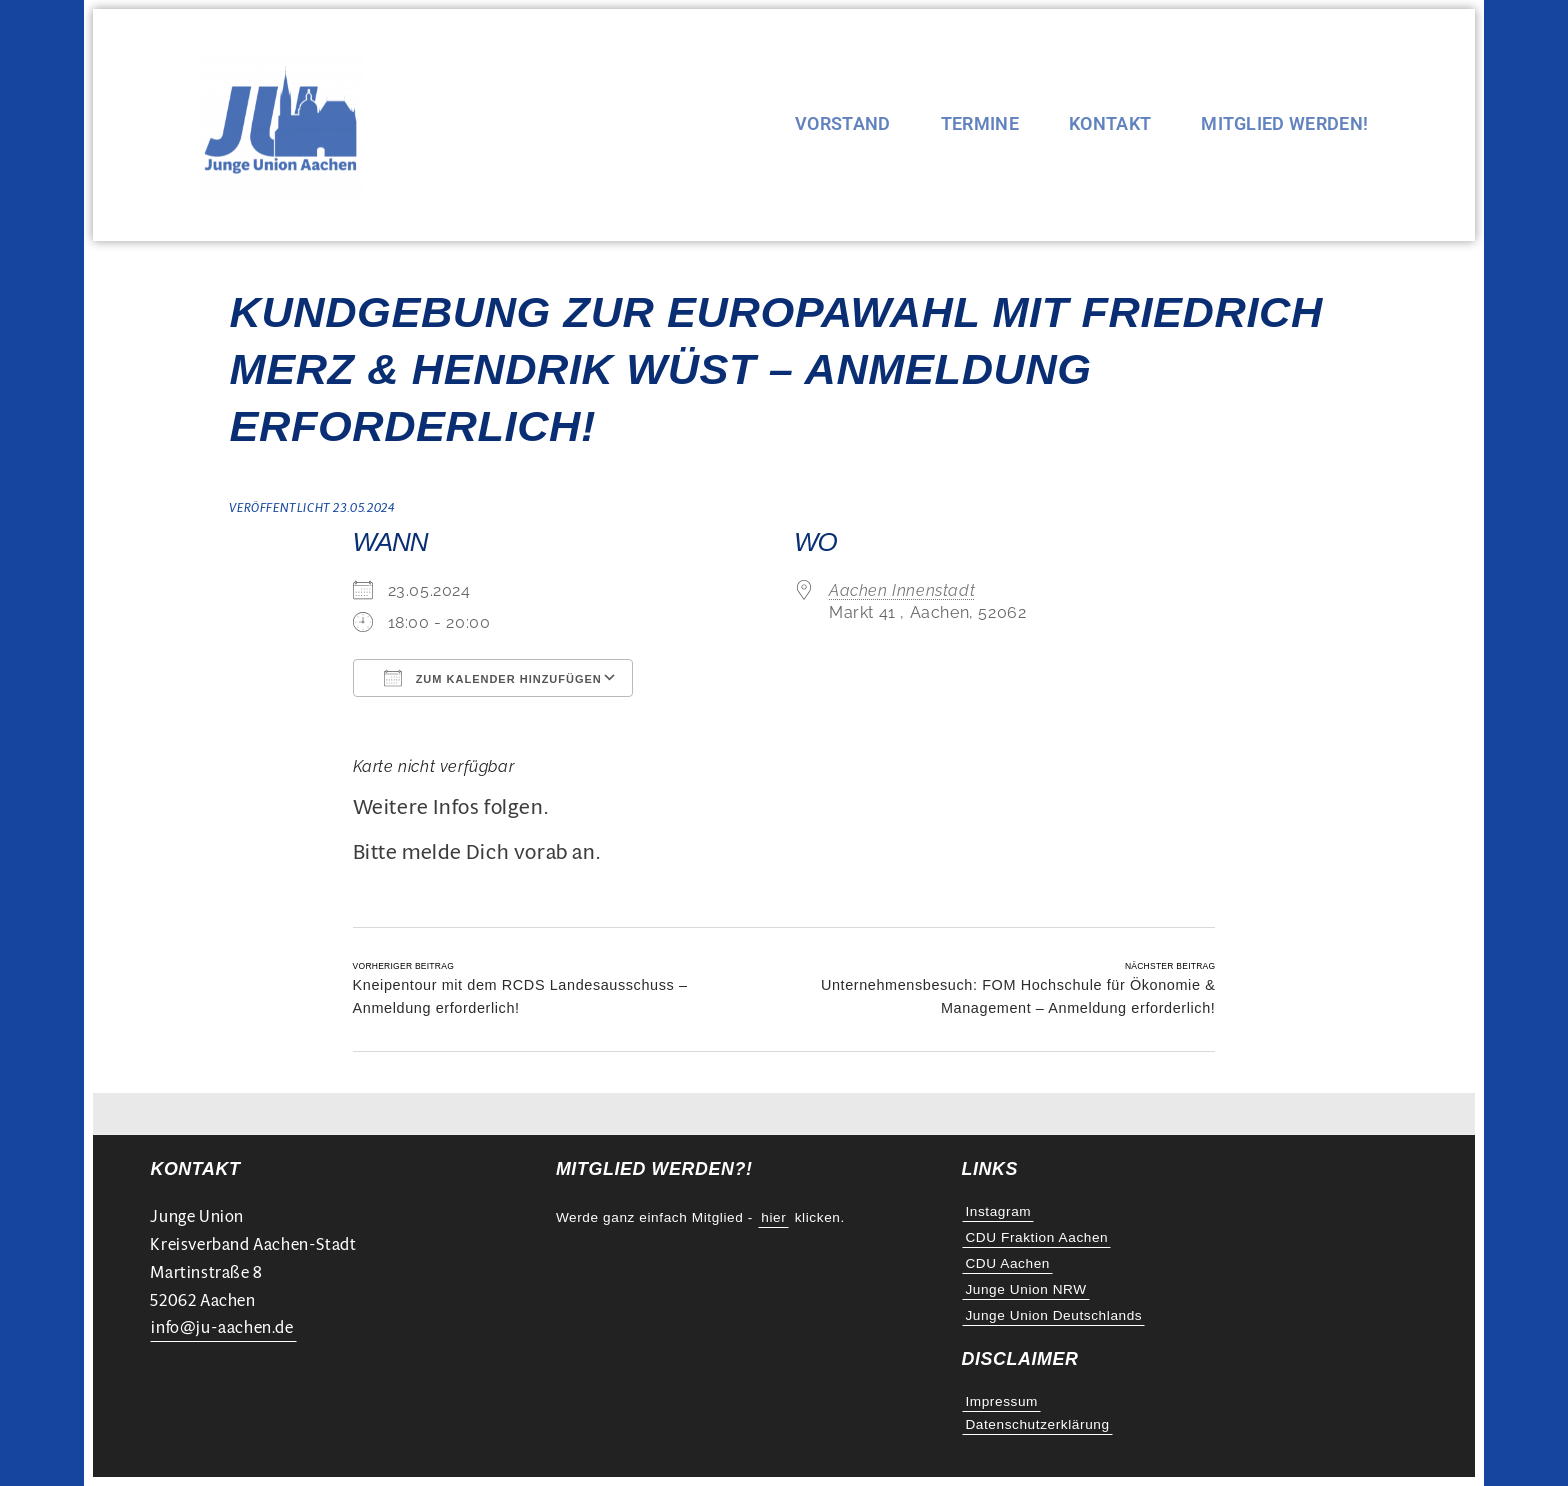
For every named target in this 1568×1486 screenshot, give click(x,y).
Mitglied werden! (1284, 125)
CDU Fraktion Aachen (1036, 1237)
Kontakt (1110, 125)
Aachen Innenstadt (902, 590)
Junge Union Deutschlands (1053, 1315)
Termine (980, 125)
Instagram (998, 1211)
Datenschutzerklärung (1037, 1424)
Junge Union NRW (1025, 1289)
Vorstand (843, 125)
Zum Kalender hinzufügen (493, 678)
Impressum (1001, 1401)
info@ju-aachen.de (222, 1327)
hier (773, 1217)
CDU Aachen (1007, 1263)
